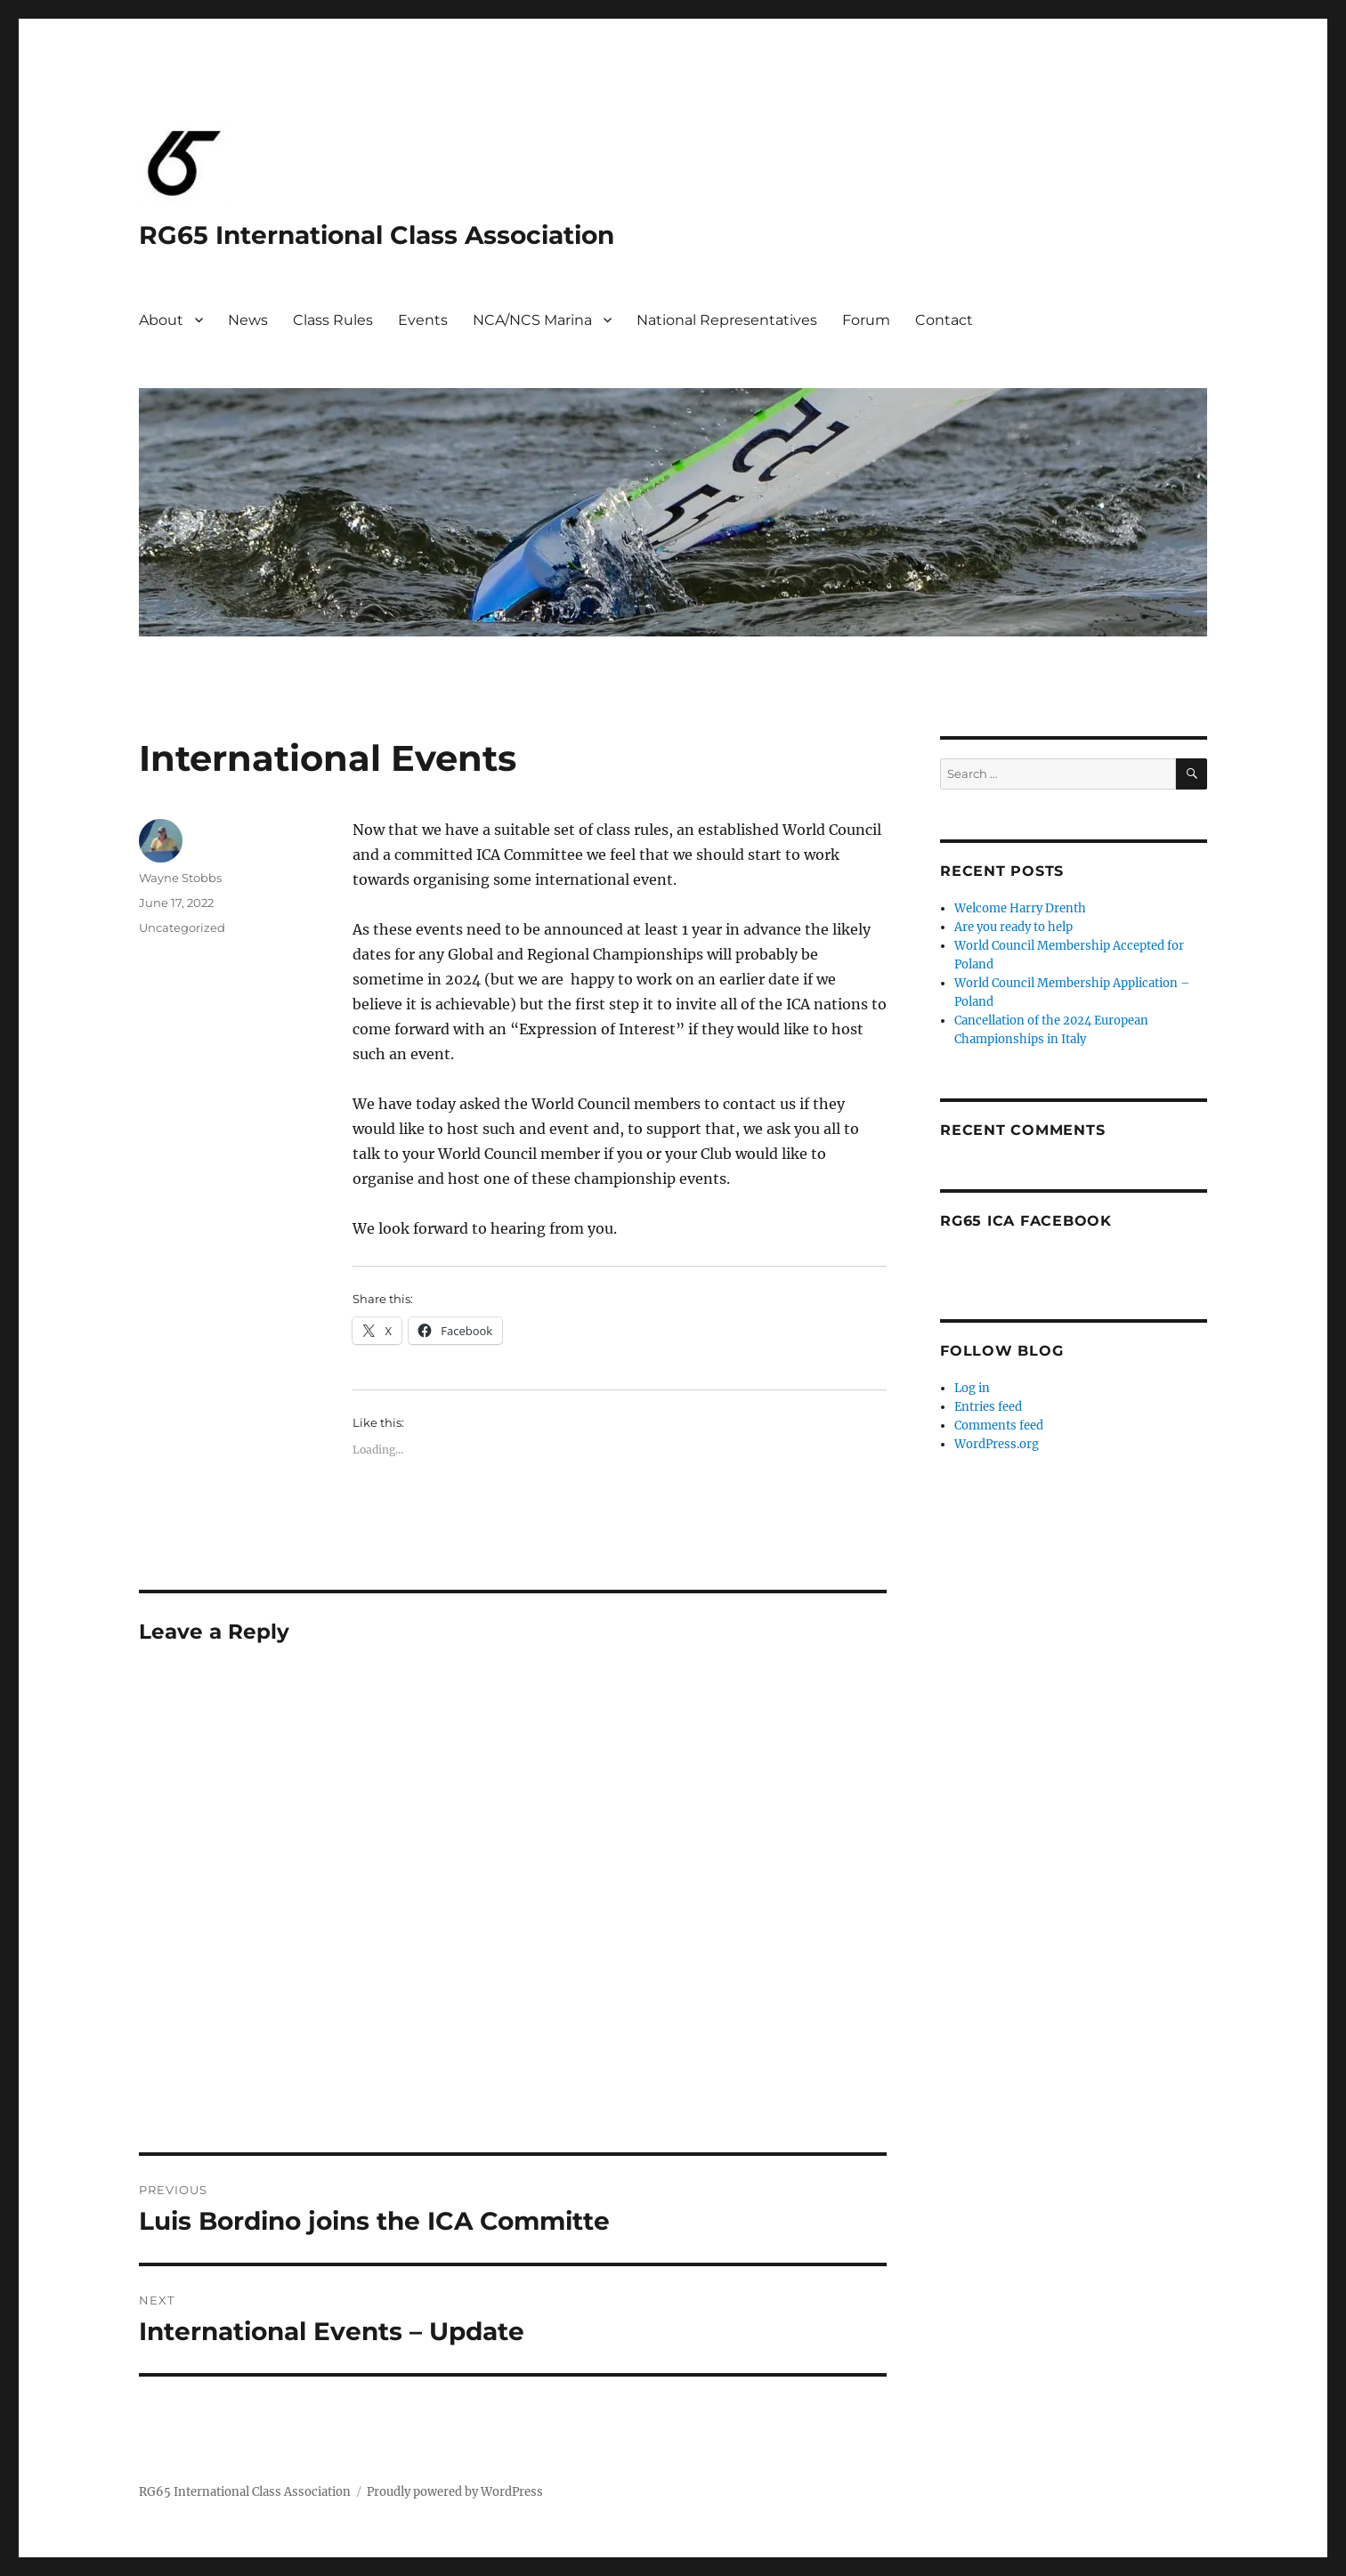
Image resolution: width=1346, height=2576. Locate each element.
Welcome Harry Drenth (1020, 908)
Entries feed (988, 1406)
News (248, 320)
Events (423, 320)
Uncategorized (182, 927)
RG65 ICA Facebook (1026, 1220)
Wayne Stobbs (180, 878)
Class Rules (333, 320)
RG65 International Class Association (376, 235)
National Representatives (727, 320)
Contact (944, 320)
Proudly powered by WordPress (455, 2491)
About (161, 320)
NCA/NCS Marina (532, 320)
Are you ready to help (1013, 927)
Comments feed (998, 1425)
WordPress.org (996, 1444)
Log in (972, 1388)
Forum (866, 320)
